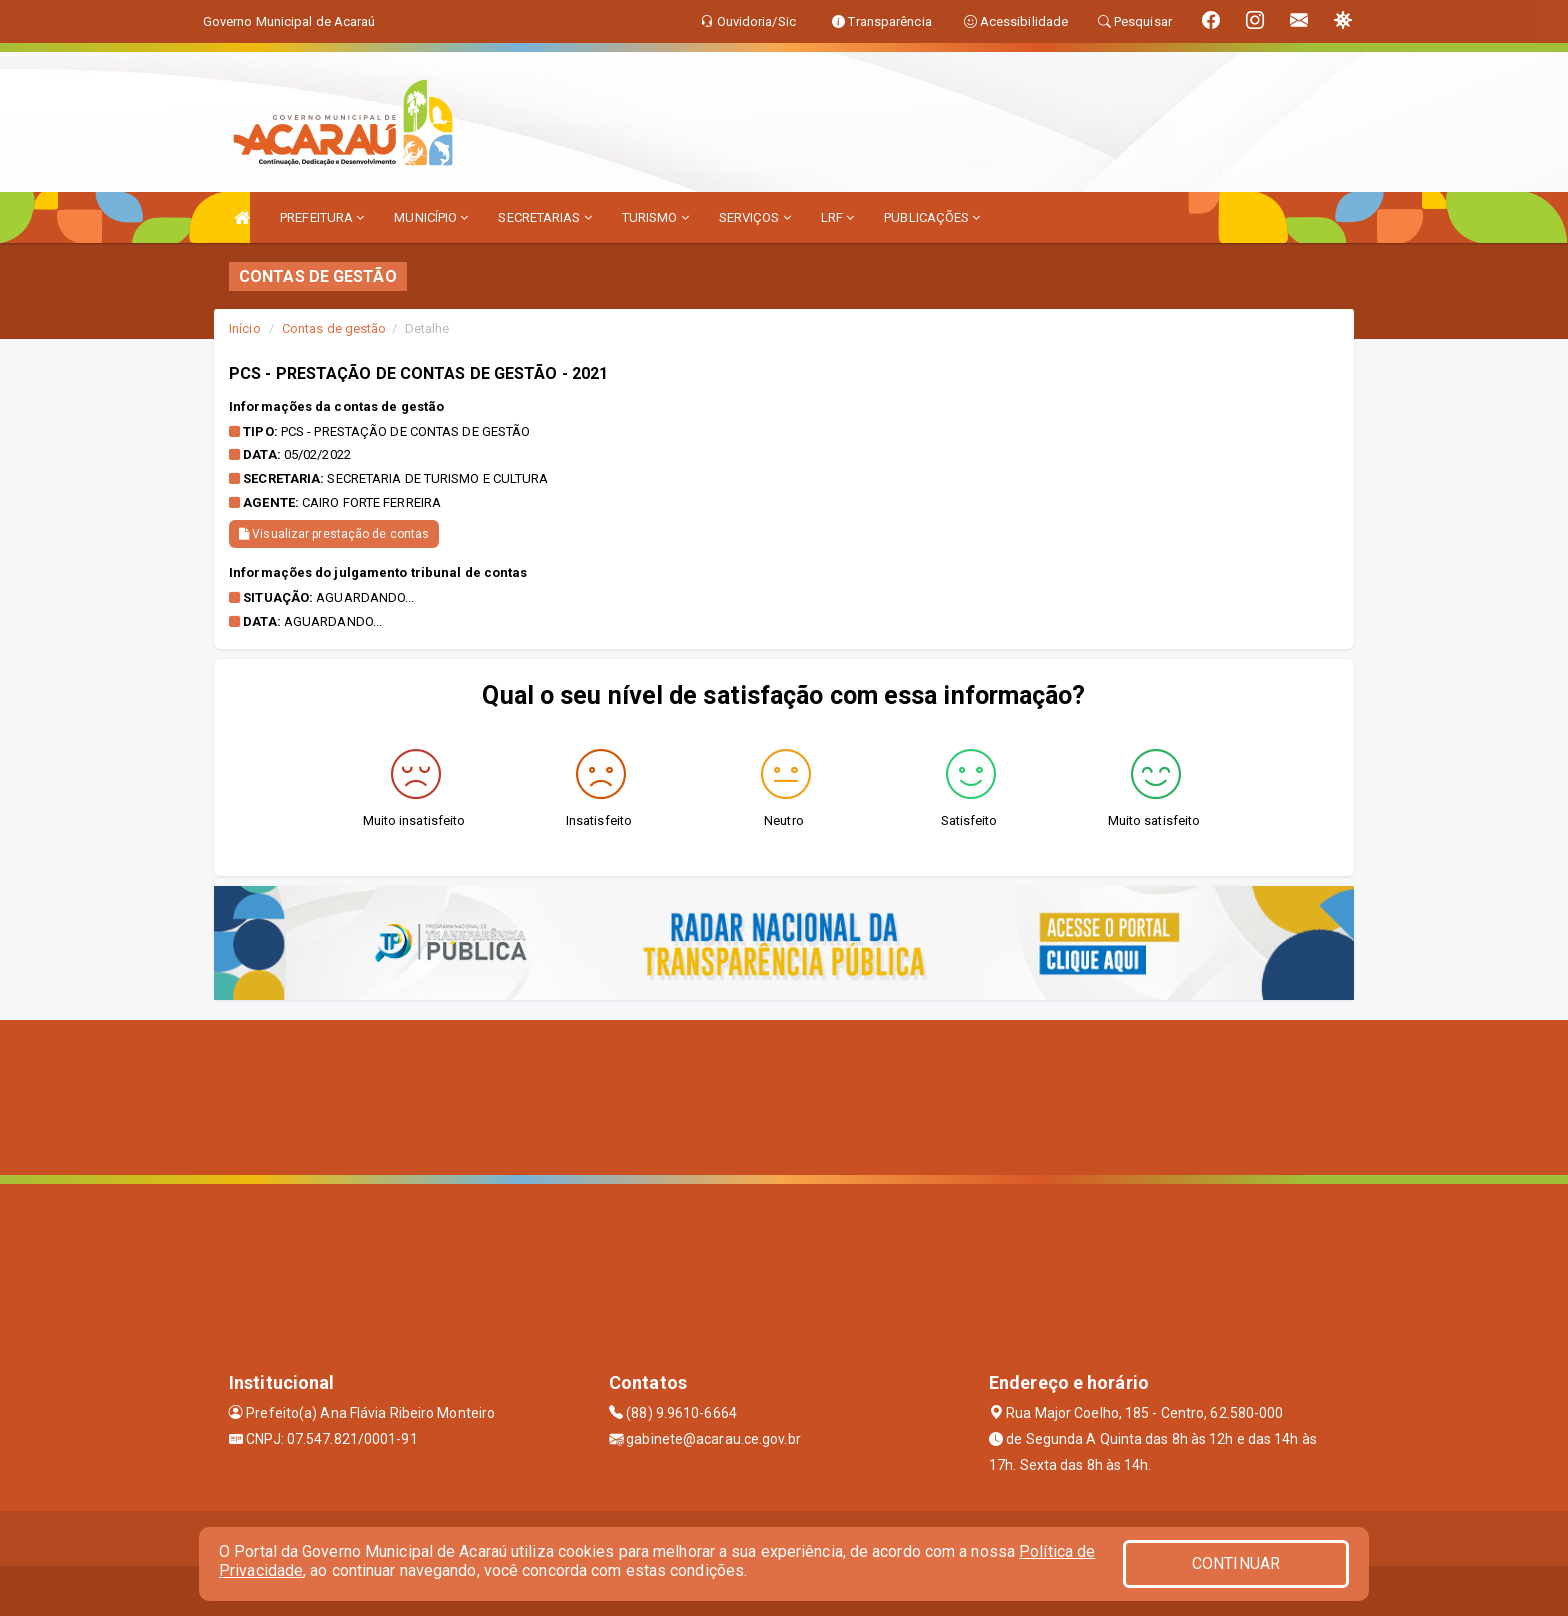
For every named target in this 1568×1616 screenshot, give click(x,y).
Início (245, 328)
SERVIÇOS (755, 217)
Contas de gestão (334, 328)
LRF (838, 217)
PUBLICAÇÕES (932, 217)
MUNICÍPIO (431, 217)
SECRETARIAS (544, 217)
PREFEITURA (322, 217)
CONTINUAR (1236, 1563)
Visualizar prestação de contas (334, 534)
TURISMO (655, 217)
